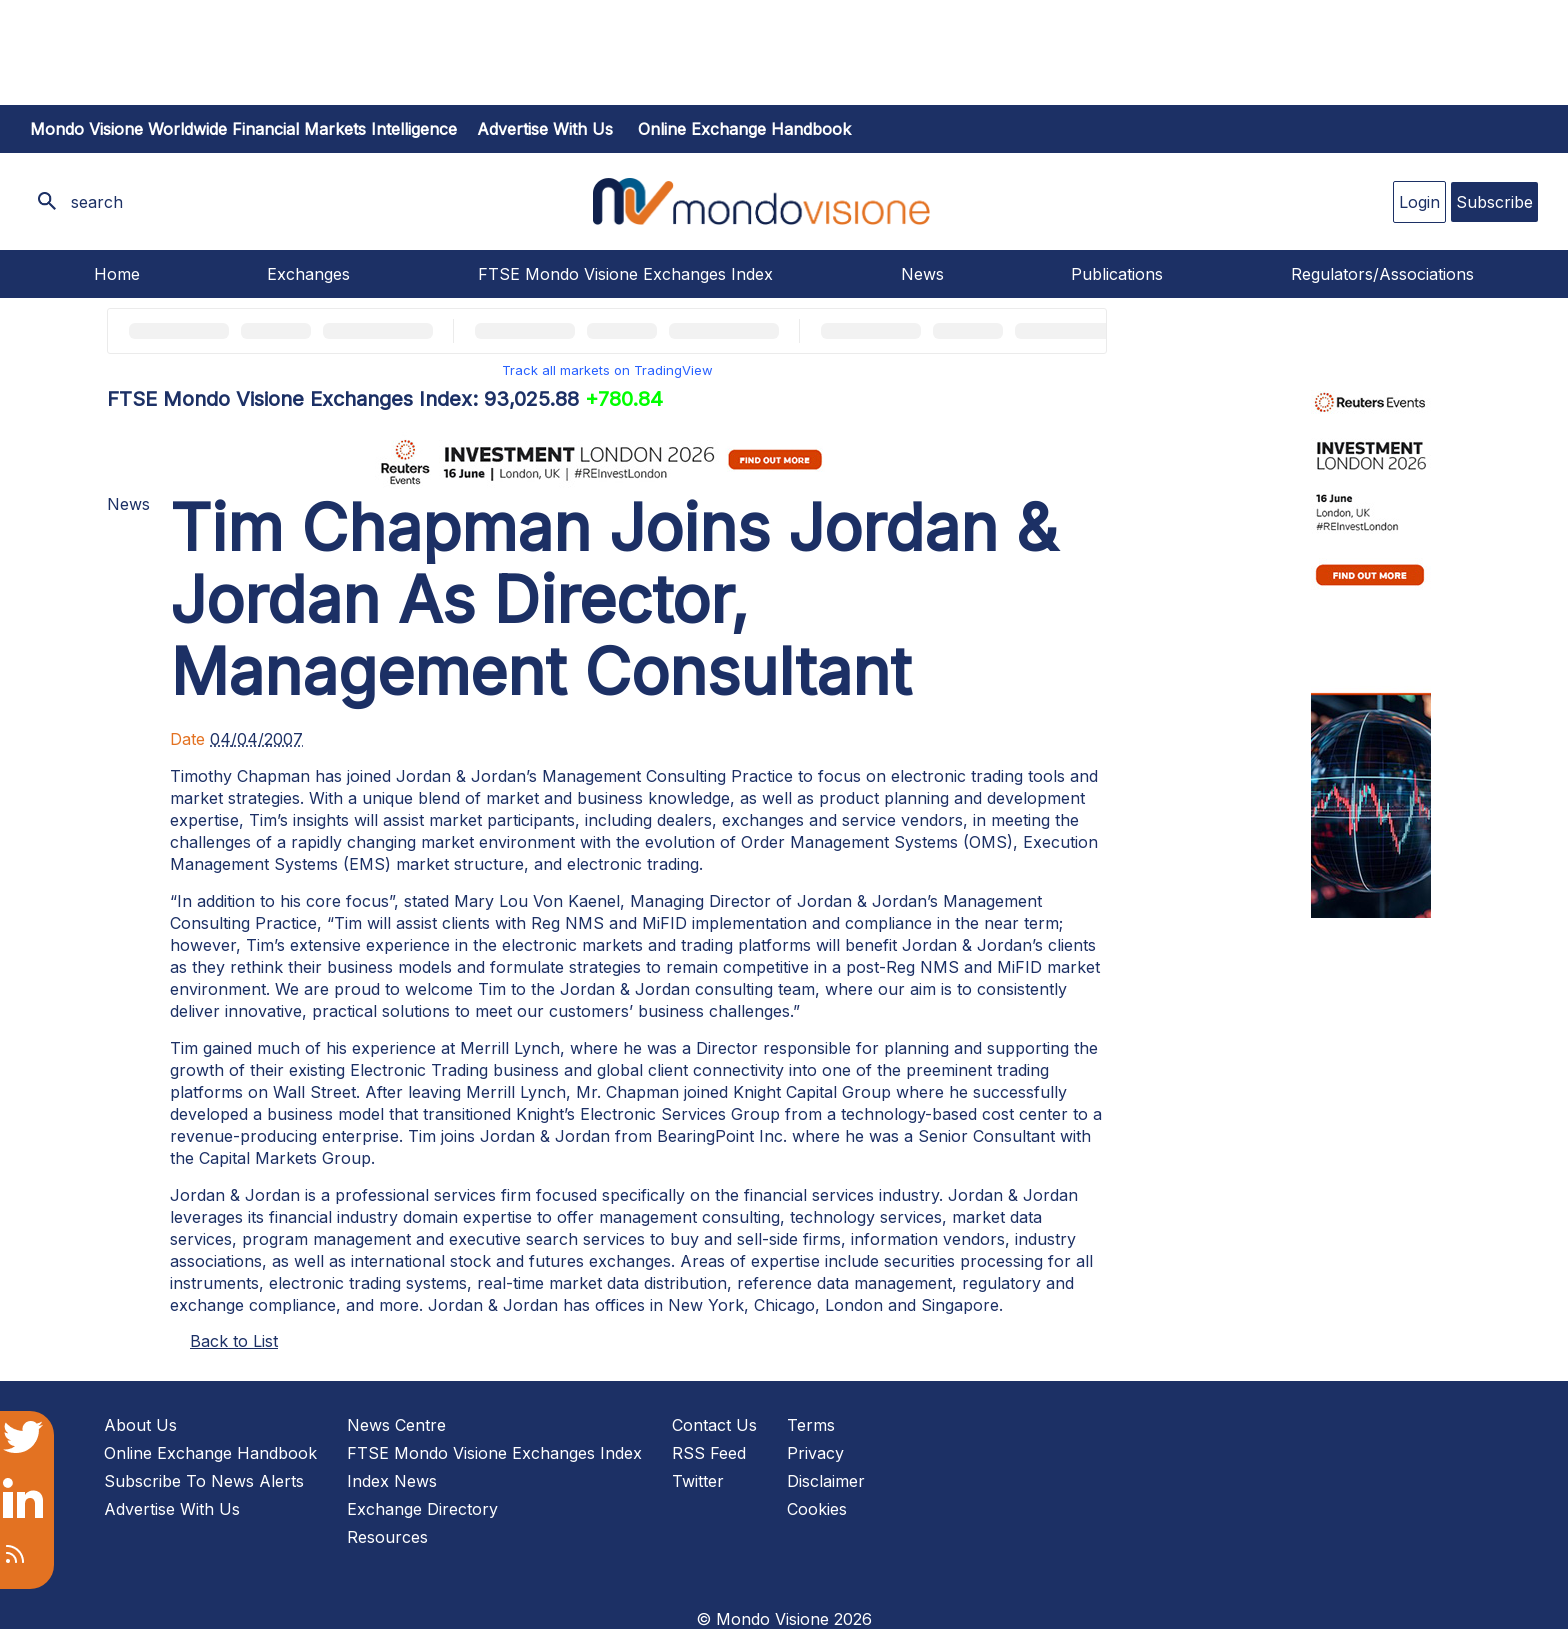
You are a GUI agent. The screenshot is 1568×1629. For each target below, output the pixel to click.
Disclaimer (826, 1481)
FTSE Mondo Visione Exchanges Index (625, 274)
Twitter (698, 1481)
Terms (811, 1425)
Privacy (815, 1453)
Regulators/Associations (1382, 274)
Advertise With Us (172, 1509)
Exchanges (308, 274)
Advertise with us (545, 129)
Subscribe (1494, 202)
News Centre (396, 1425)
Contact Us (714, 1425)
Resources (387, 1537)
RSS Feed (709, 1453)
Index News (392, 1481)
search (97, 202)
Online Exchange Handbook (744, 129)
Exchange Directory (422, 1509)
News (922, 274)
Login (1419, 202)
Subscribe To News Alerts (204, 1481)
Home (117, 274)
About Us (140, 1425)
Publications (1117, 274)
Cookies (817, 1509)
